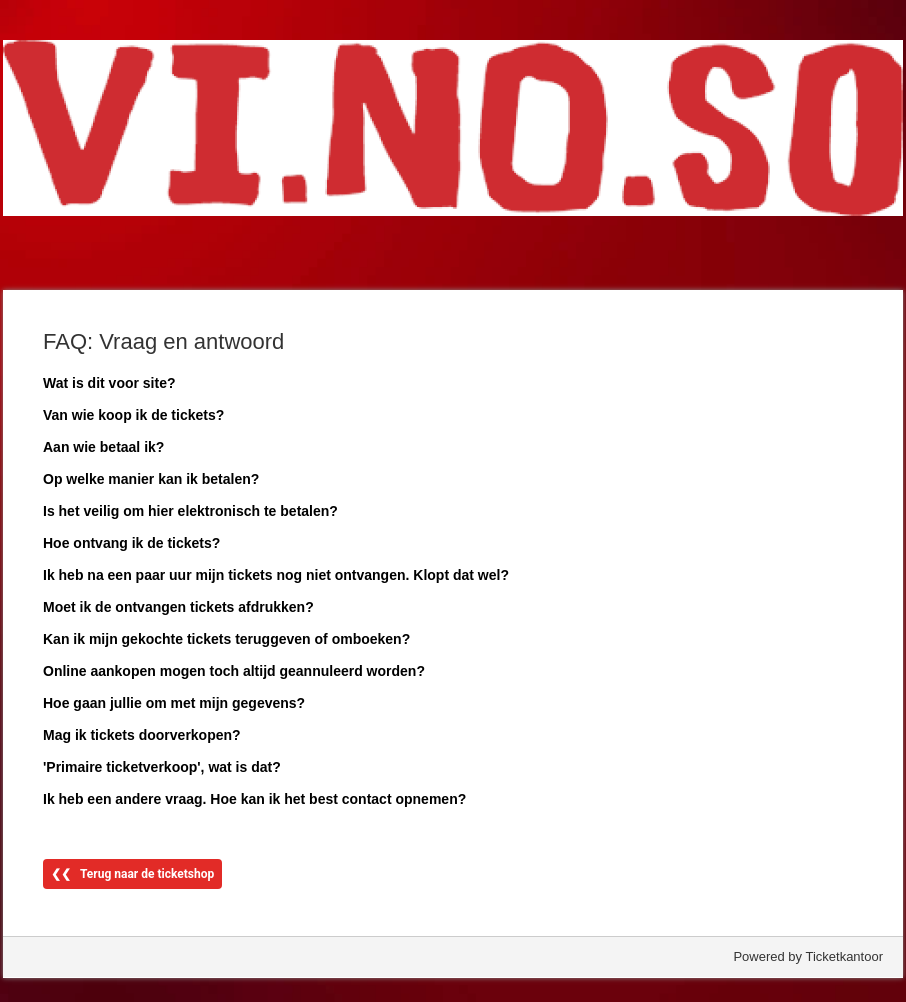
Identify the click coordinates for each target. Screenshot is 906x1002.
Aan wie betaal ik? (103, 447)
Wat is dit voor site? (109, 383)
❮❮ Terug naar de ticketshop (132, 874)
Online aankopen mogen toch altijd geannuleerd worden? (234, 671)
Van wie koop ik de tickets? (133, 415)
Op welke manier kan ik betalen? (151, 479)
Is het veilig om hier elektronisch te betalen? (190, 511)
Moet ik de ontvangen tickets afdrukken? (178, 607)
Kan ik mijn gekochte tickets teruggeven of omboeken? (226, 639)
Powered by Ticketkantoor (808, 956)
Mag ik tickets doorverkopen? (142, 735)
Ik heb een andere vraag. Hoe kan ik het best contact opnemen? (254, 799)
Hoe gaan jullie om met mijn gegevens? (174, 703)
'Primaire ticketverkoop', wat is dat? (162, 767)
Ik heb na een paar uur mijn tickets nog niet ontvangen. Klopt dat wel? (276, 575)
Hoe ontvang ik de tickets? (131, 543)
